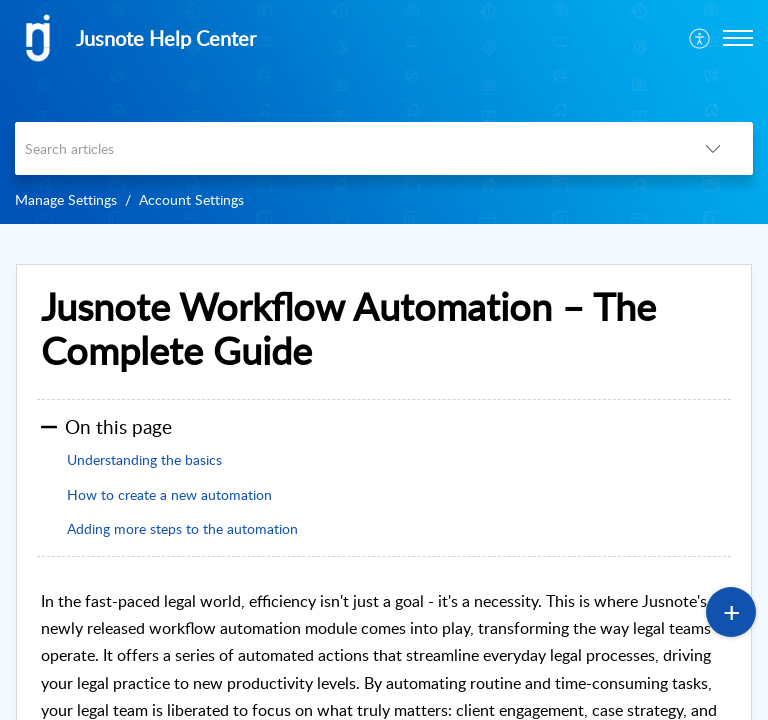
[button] (738, 38)
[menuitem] (700, 38)
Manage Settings (66, 199)
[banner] (384, 112)
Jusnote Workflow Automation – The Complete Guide (348, 329)
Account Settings (191, 199)
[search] (344, 148)
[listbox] (713, 148)
